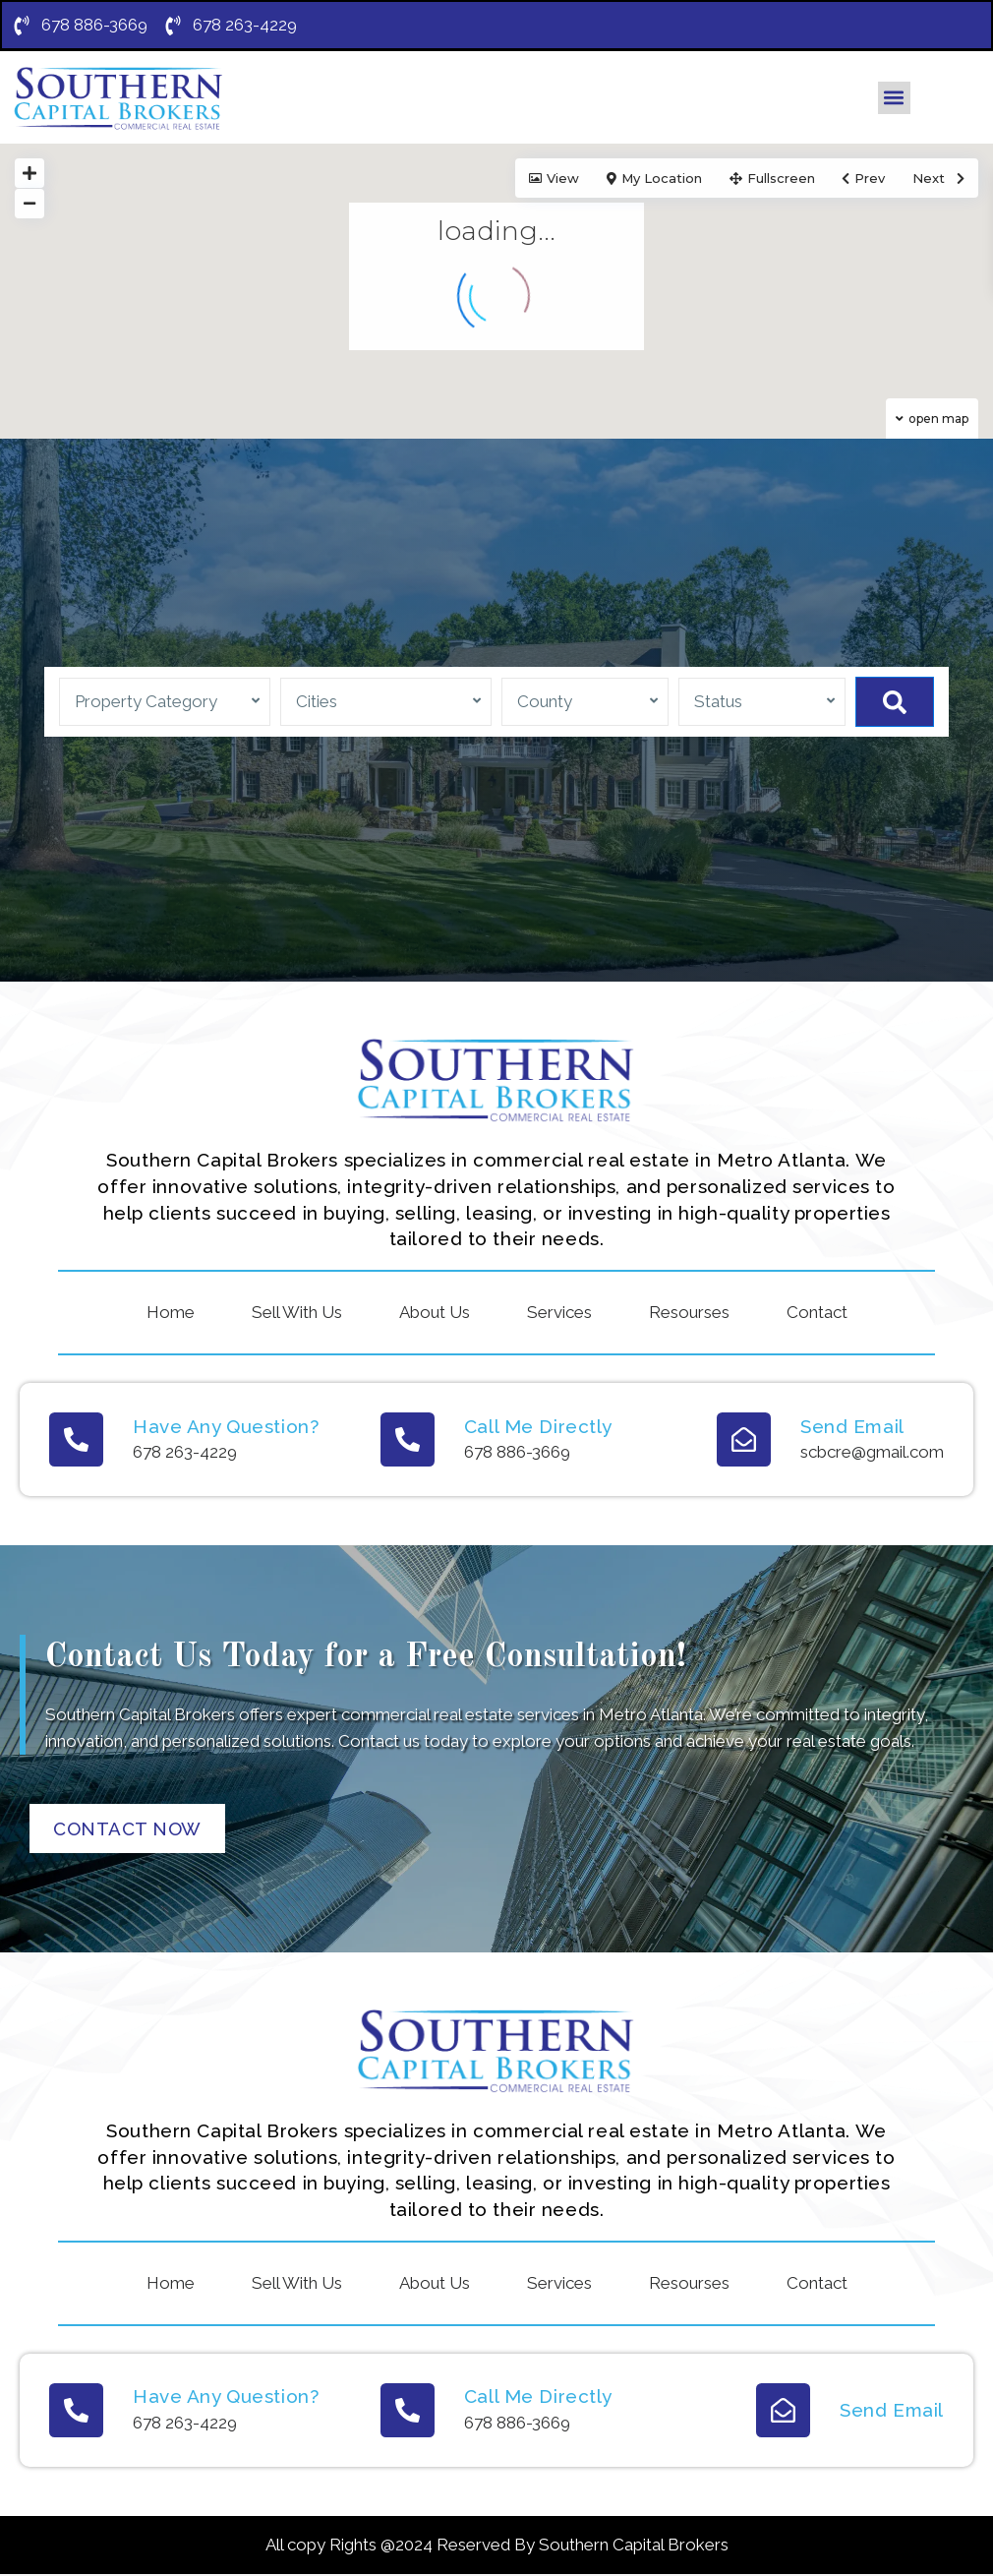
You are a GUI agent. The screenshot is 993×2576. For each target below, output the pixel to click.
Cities (316, 702)
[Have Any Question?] (76, 1440)
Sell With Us (297, 1313)
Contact (817, 1313)
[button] (894, 99)
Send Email (852, 1427)
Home (170, 1313)
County (544, 702)
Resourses (689, 1313)
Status (718, 702)
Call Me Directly (538, 1427)
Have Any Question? (226, 1427)
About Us (434, 1313)
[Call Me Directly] (407, 1440)
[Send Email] (744, 1440)
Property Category (146, 702)
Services (559, 1313)
